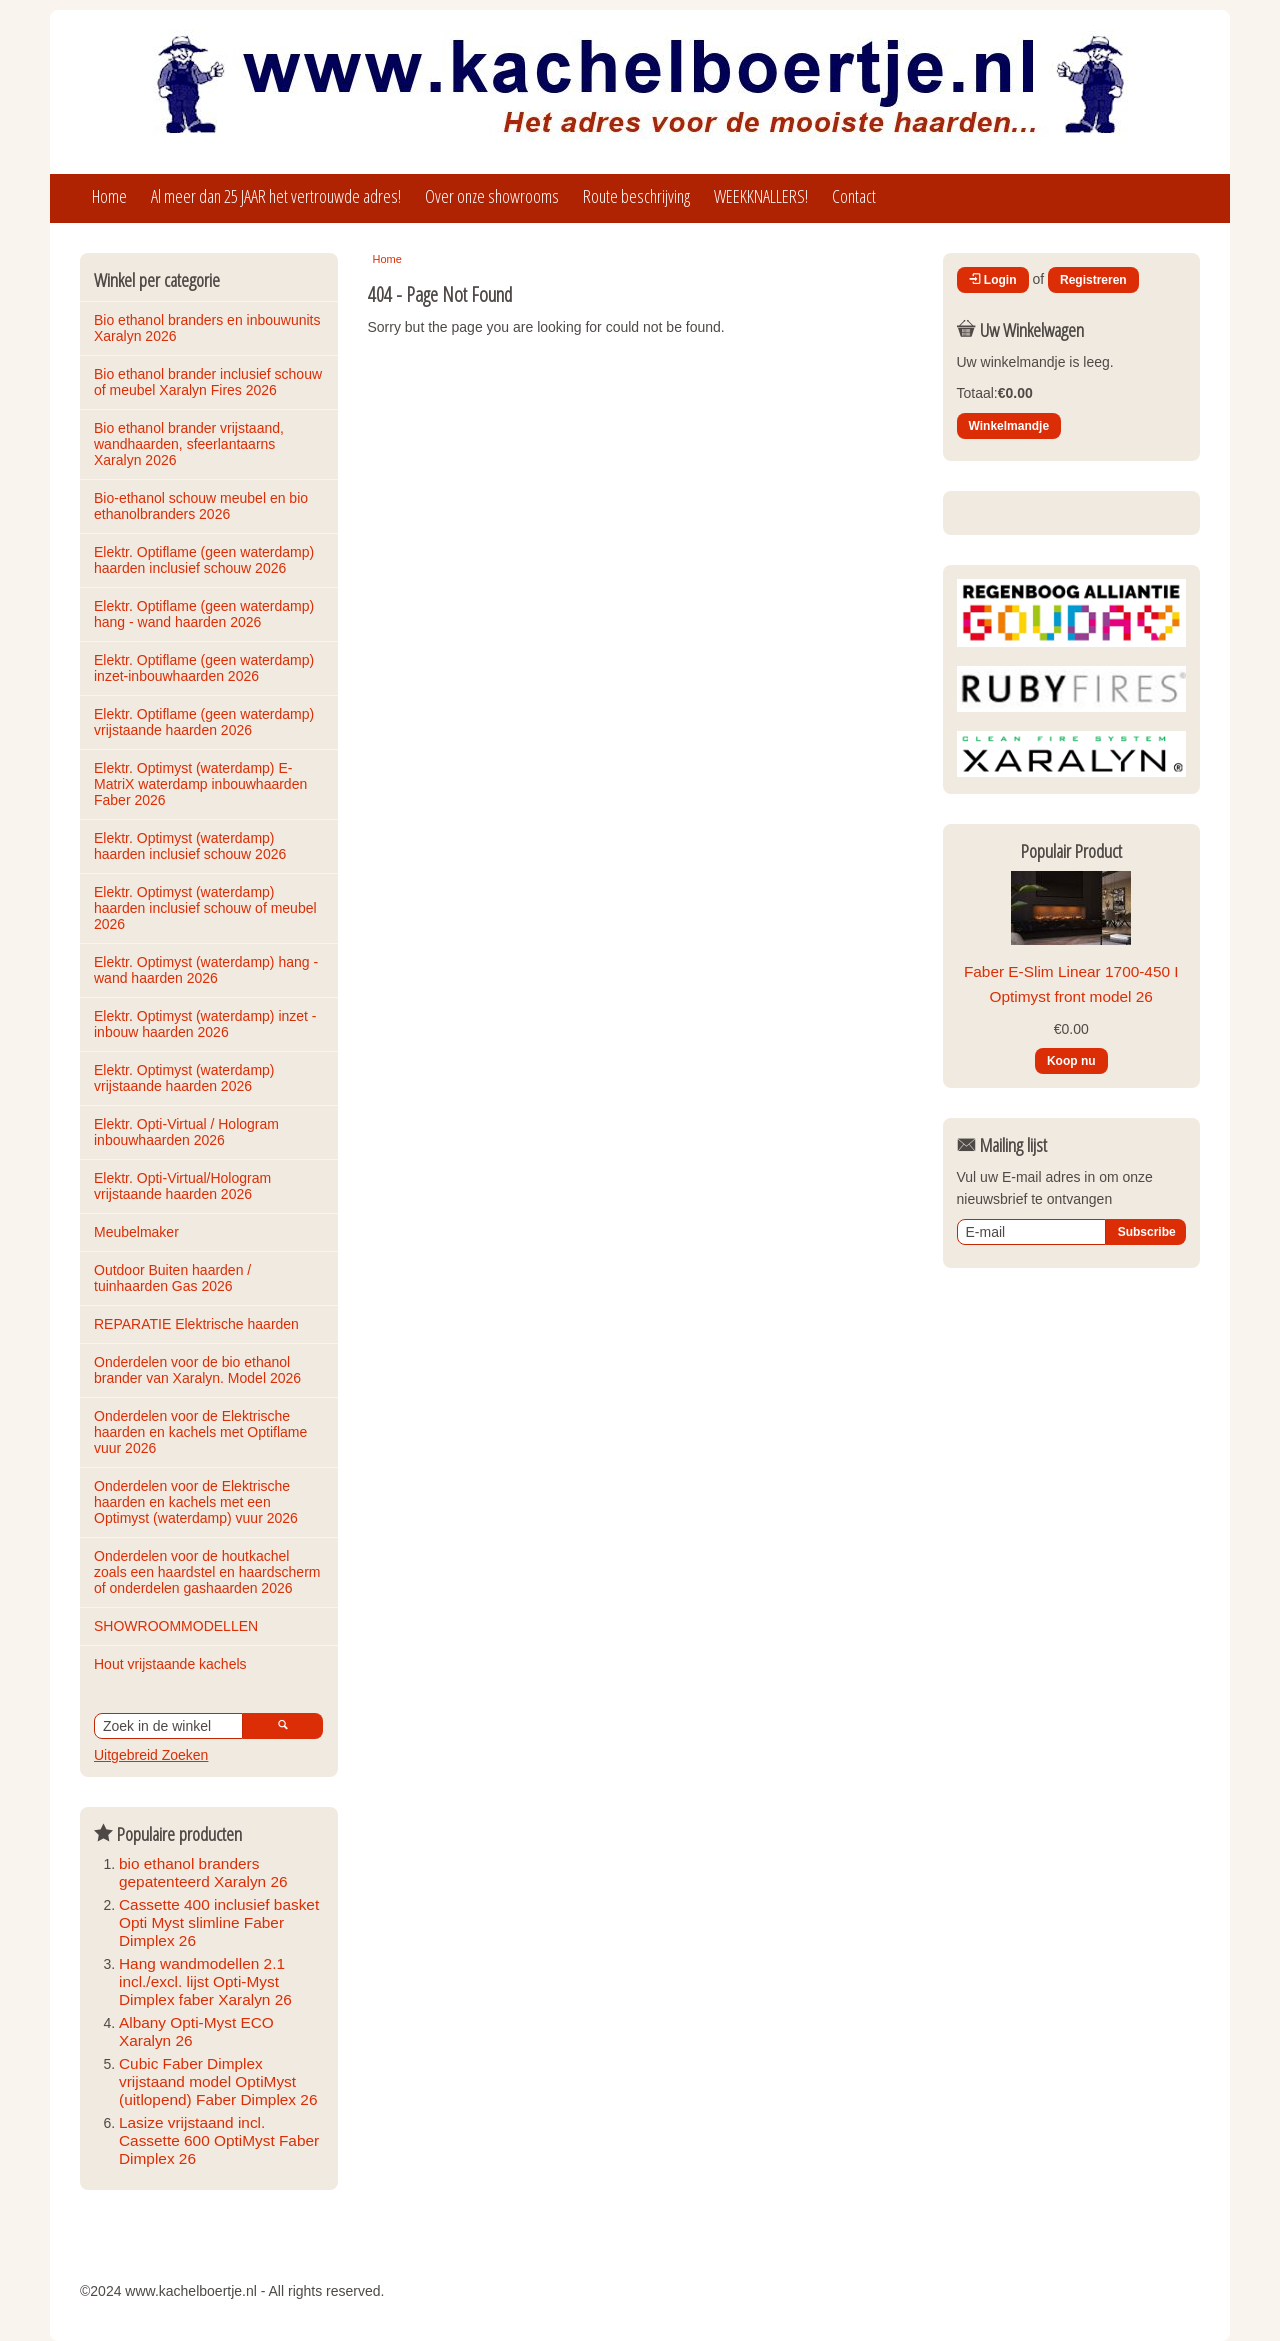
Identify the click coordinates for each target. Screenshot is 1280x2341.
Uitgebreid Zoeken (151, 1755)
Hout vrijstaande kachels (170, 1664)
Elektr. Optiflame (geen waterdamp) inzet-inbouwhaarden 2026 (206, 668)
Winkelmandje (1009, 426)
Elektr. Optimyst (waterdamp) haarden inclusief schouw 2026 (190, 846)
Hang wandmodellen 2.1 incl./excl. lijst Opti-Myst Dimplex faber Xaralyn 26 (205, 1981)
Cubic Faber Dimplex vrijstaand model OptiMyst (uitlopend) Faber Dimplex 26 (218, 2081)
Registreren (1093, 280)
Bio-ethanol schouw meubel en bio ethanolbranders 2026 (203, 506)
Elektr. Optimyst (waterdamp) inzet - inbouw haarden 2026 (207, 1024)
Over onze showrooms (492, 196)
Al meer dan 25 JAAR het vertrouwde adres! (276, 196)
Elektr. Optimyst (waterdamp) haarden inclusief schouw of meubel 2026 (207, 908)
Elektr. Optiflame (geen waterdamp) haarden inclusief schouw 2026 (206, 560)
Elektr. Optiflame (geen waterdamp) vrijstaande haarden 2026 (206, 722)
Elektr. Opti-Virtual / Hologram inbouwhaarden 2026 (188, 1132)
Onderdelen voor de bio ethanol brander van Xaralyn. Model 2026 (197, 1370)
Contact (854, 196)
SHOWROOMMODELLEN (176, 1626)
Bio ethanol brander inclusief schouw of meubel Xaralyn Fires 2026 (210, 382)
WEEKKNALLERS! (761, 196)
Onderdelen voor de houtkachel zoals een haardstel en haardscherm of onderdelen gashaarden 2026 (209, 1572)
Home (109, 196)
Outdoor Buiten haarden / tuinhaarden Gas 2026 (174, 1278)
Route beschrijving (636, 196)
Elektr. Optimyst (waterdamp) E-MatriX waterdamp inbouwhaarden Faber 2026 (202, 784)
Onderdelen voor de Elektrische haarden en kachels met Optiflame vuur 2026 (202, 1432)
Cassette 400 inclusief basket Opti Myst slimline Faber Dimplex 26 (219, 1922)
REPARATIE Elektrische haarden (196, 1324)
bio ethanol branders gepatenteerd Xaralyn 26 (203, 1872)
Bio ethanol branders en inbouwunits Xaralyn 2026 (209, 328)
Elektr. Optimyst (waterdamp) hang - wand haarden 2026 (208, 970)
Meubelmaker (136, 1232)
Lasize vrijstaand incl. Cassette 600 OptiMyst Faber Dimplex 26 (219, 2140)
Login (993, 280)
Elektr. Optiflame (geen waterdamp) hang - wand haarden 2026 (206, 614)
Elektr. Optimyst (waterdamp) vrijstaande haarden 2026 (186, 1078)
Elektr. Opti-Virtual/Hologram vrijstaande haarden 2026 (184, 1186)
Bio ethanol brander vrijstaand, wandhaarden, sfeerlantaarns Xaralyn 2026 (191, 444)
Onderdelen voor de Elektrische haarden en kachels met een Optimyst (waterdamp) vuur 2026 (196, 1502)
